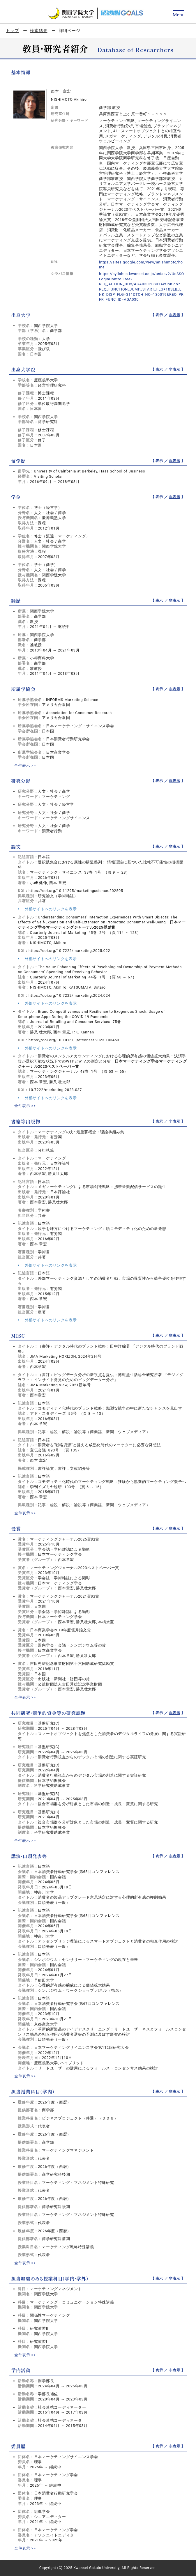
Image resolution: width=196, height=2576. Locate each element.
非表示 (174, 315)
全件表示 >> (25, 765)
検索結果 (38, 30)
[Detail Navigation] (178, 12)
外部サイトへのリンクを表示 (47, 909)
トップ (12, 30)
